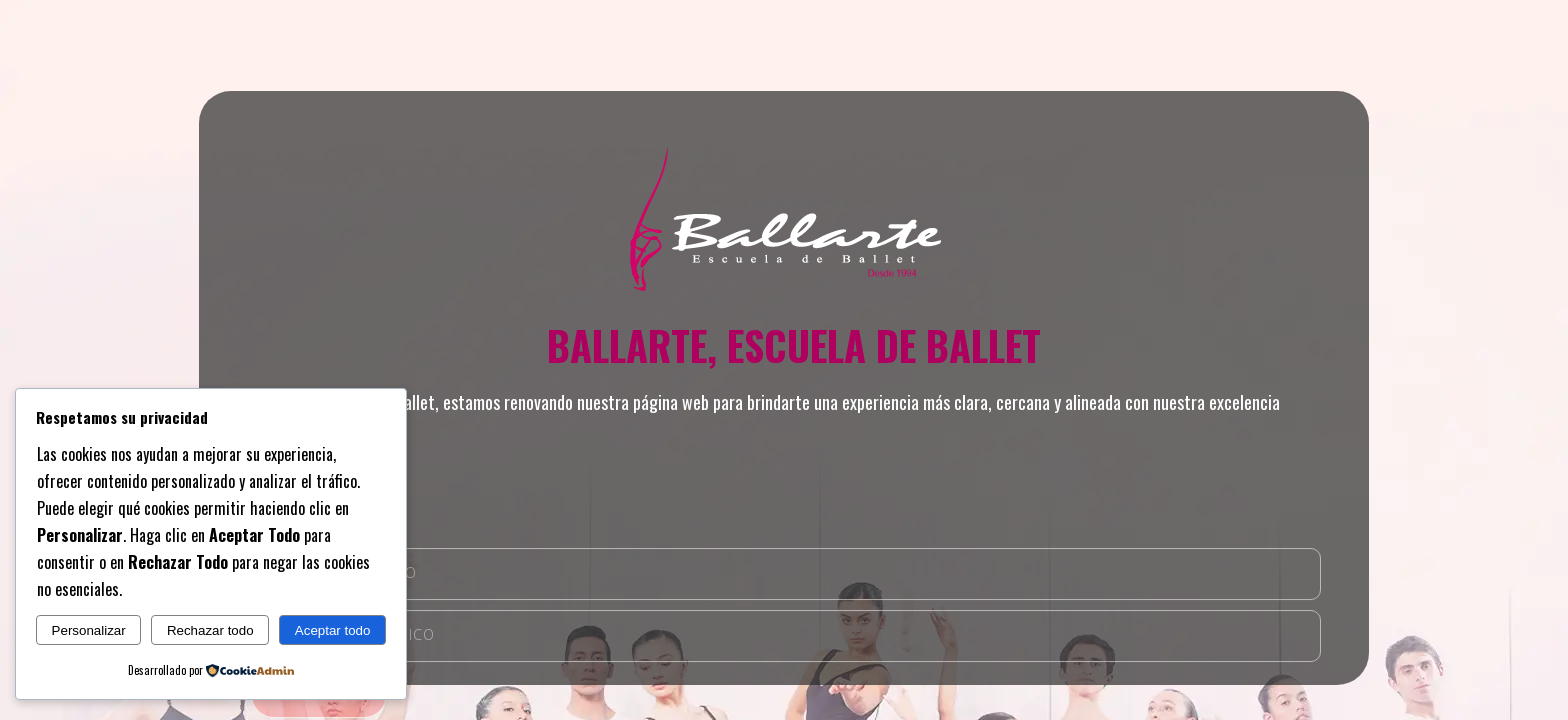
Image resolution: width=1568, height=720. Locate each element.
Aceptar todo (333, 630)
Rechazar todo (210, 630)
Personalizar (89, 630)
